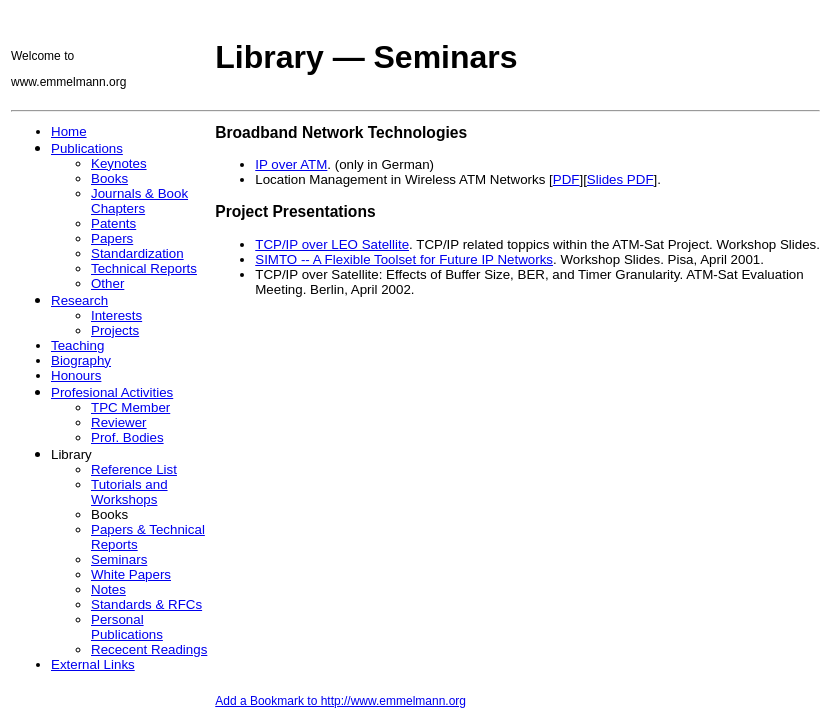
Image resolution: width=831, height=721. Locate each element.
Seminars (119, 559)
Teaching (77, 345)
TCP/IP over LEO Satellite (332, 244)
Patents (113, 223)
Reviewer (119, 422)
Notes (108, 589)
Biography (81, 360)
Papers (112, 238)
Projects (115, 330)
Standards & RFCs (146, 604)
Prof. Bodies (127, 437)
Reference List (134, 469)
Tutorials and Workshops (129, 492)
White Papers (131, 574)
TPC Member (130, 407)
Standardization (137, 253)
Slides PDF (620, 179)
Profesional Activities (112, 392)
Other (107, 283)
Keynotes (119, 163)
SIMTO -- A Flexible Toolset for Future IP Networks (404, 259)
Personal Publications (127, 627)
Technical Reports (144, 268)
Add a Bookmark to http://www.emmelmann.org (340, 701)
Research (79, 300)
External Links (93, 664)
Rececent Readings (149, 649)
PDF (566, 179)
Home (69, 131)
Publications (87, 148)
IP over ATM (291, 164)
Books (109, 178)
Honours (76, 375)
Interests (116, 315)
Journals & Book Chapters (139, 201)
